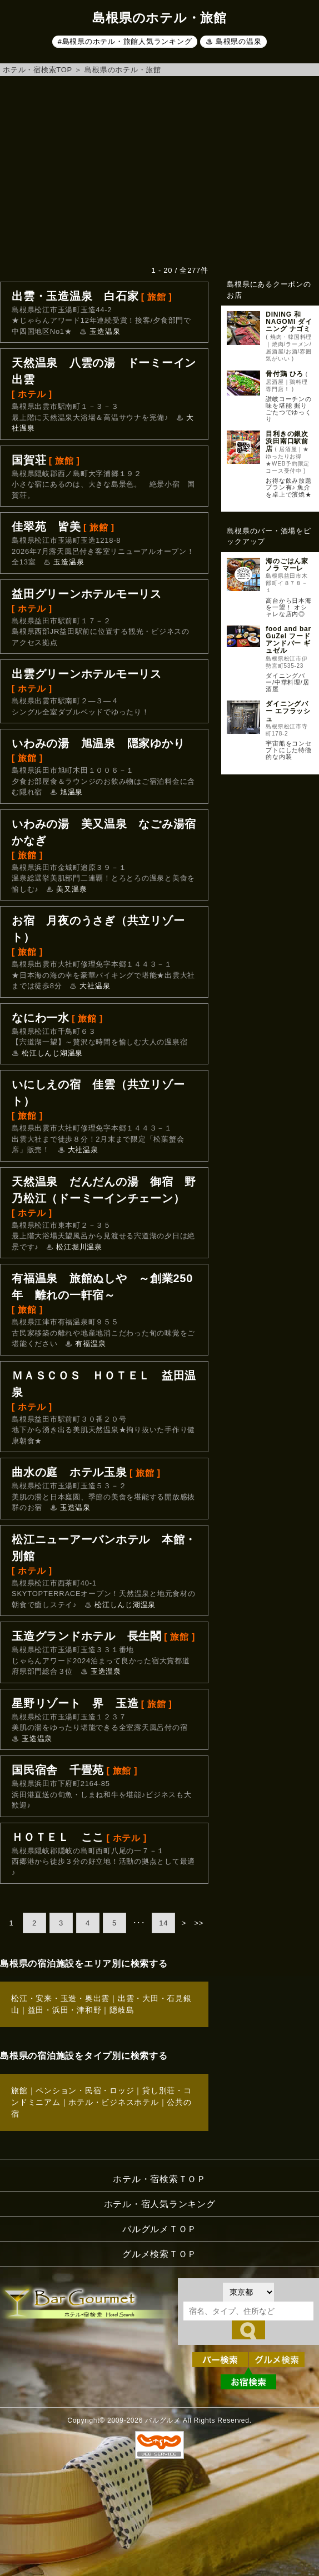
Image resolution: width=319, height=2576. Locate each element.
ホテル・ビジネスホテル (113, 2102)
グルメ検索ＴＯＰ (159, 2254)
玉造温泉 (104, 331)
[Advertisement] (159, 170)
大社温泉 (94, 986)
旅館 (19, 2090)
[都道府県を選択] (248, 2292)
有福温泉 (90, 1343)
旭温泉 (71, 792)
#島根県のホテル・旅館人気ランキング (125, 41)
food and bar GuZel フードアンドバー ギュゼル (288, 640)
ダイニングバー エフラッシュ (288, 711)
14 (163, 1923)
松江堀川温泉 (79, 1247)
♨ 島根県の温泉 (234, 41)
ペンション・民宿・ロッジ (85, 2090)
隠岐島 (121, 2009)
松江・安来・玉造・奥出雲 (60, 1998)
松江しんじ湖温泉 (52, 1053)
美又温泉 (71, 889)
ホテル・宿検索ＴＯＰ (159, 2179)
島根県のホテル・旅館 (122, 70)
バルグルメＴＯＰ (159, 2229)
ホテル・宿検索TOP (37, 70)
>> (198, 1923)
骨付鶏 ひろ (284, 374)
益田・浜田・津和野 (65, 2009)
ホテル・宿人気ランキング (160, 2204)
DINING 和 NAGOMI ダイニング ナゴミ (289, 322)
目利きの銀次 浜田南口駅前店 (287, 441)
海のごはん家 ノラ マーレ (287, 564)
